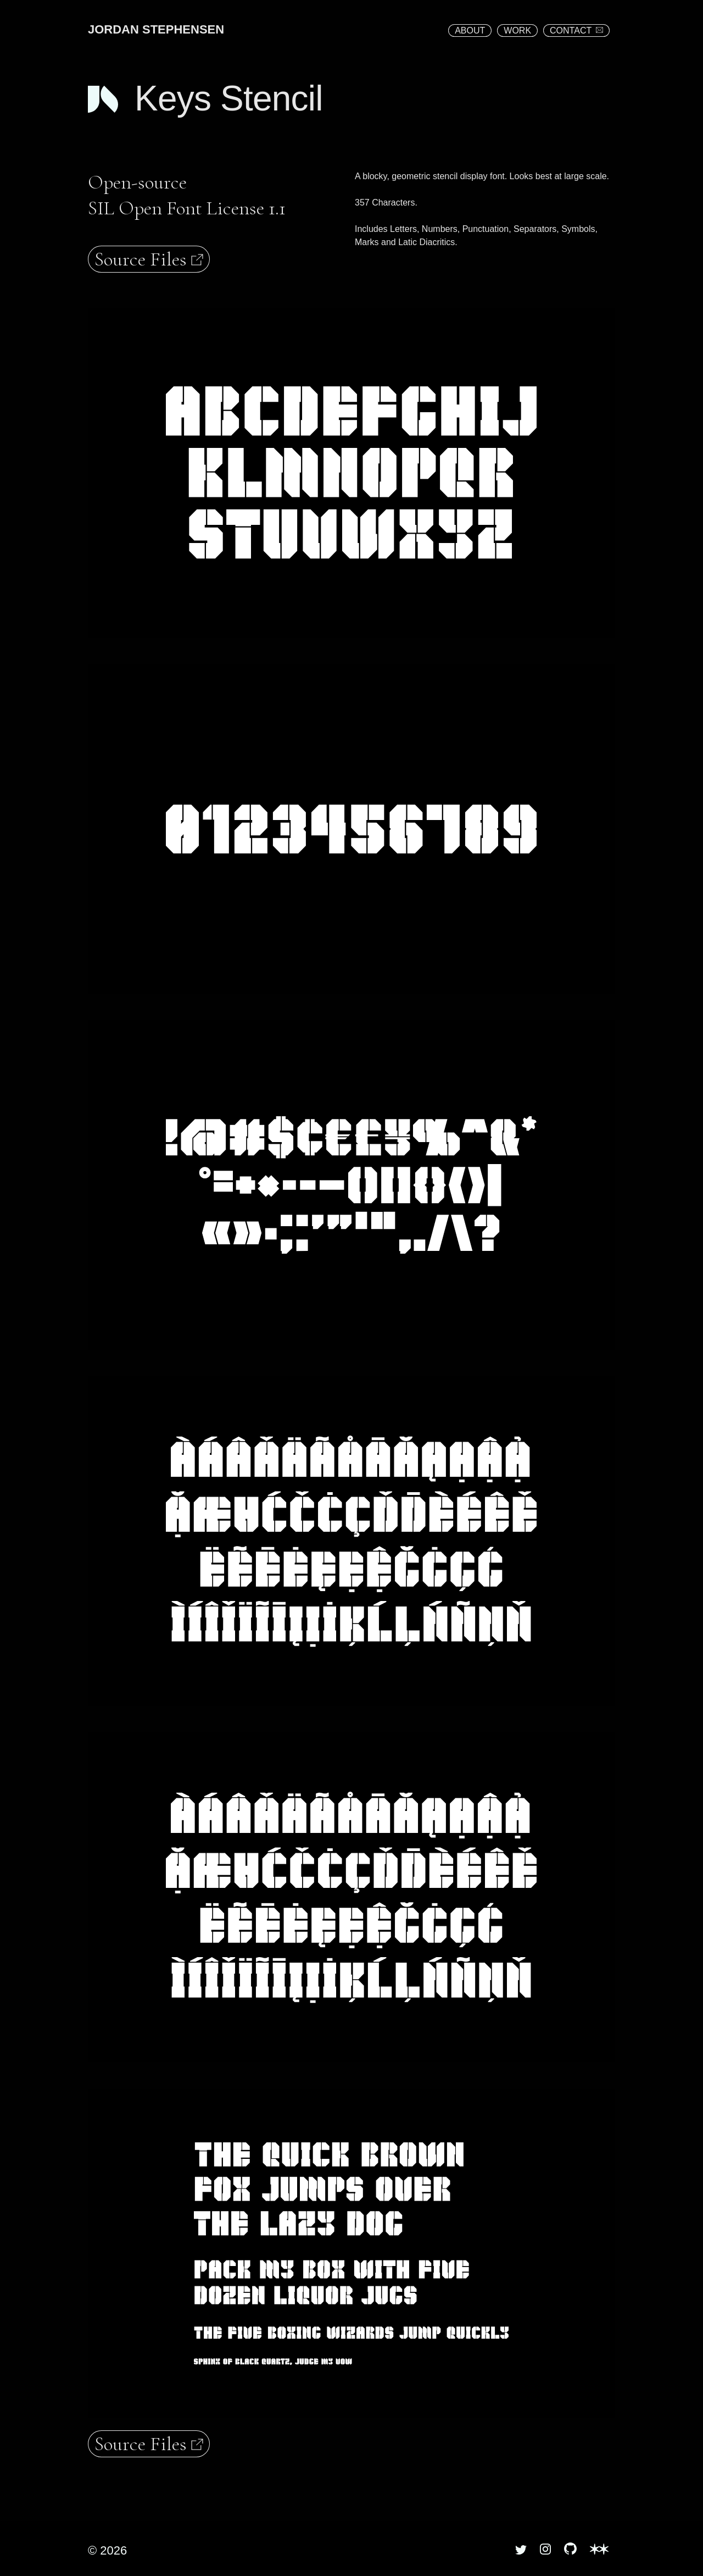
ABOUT (470, 30)
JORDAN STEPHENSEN (156, 29)
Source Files (148, 259)
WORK (517, 30)
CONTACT (576, 30)
